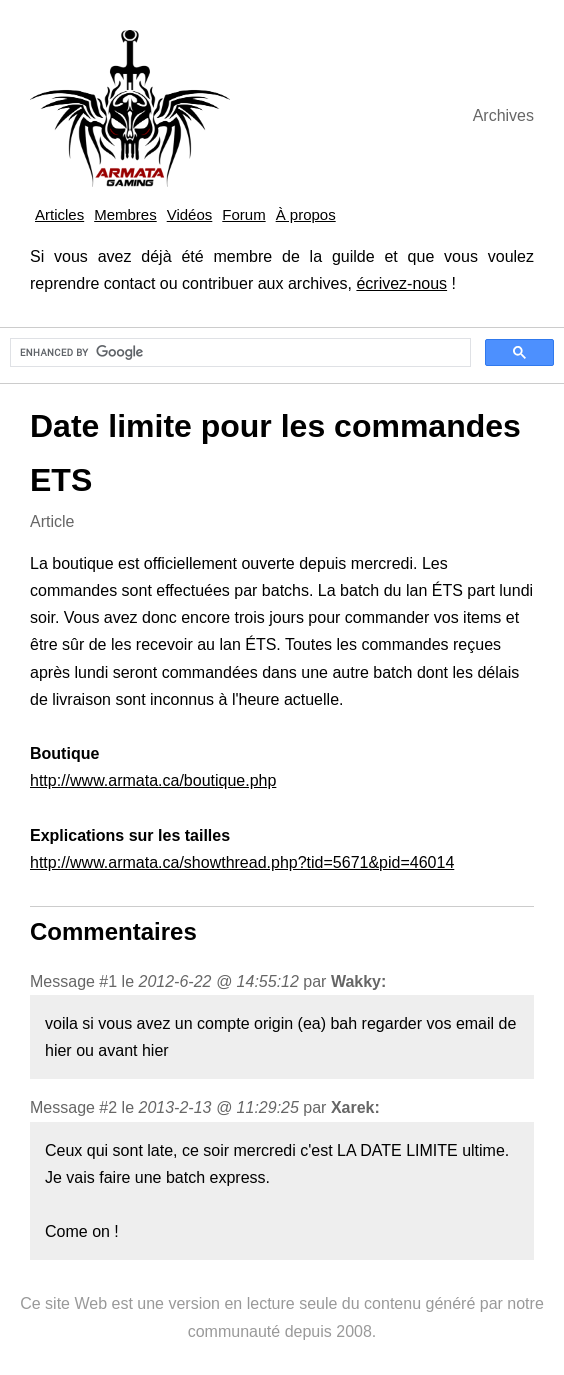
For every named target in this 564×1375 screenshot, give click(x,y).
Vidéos (190, 214)
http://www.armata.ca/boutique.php (153, 780)
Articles (59, 214)
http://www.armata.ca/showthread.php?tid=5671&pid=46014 (242, 862)
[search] (238, 353)
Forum (243, 214)
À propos (306, 214)
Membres (125, 214)
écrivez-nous (401, 283)
